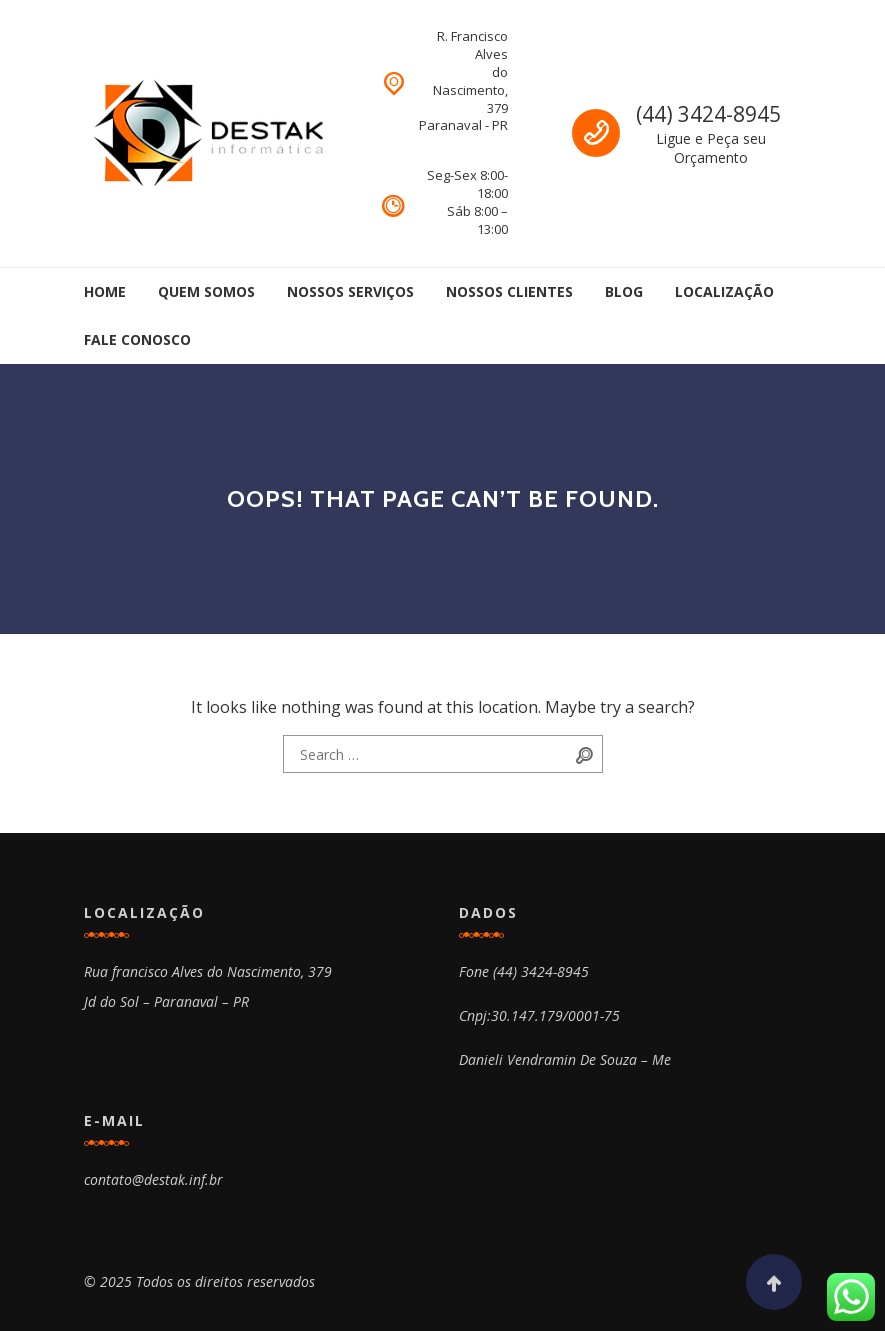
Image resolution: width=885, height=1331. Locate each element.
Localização (724, 291)
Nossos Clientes (509, 291)
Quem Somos (206, 291)
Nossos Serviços (350, 291)
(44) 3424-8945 (708, 114)
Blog (624, 291)
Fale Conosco (137, 339)
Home (105, 291)
